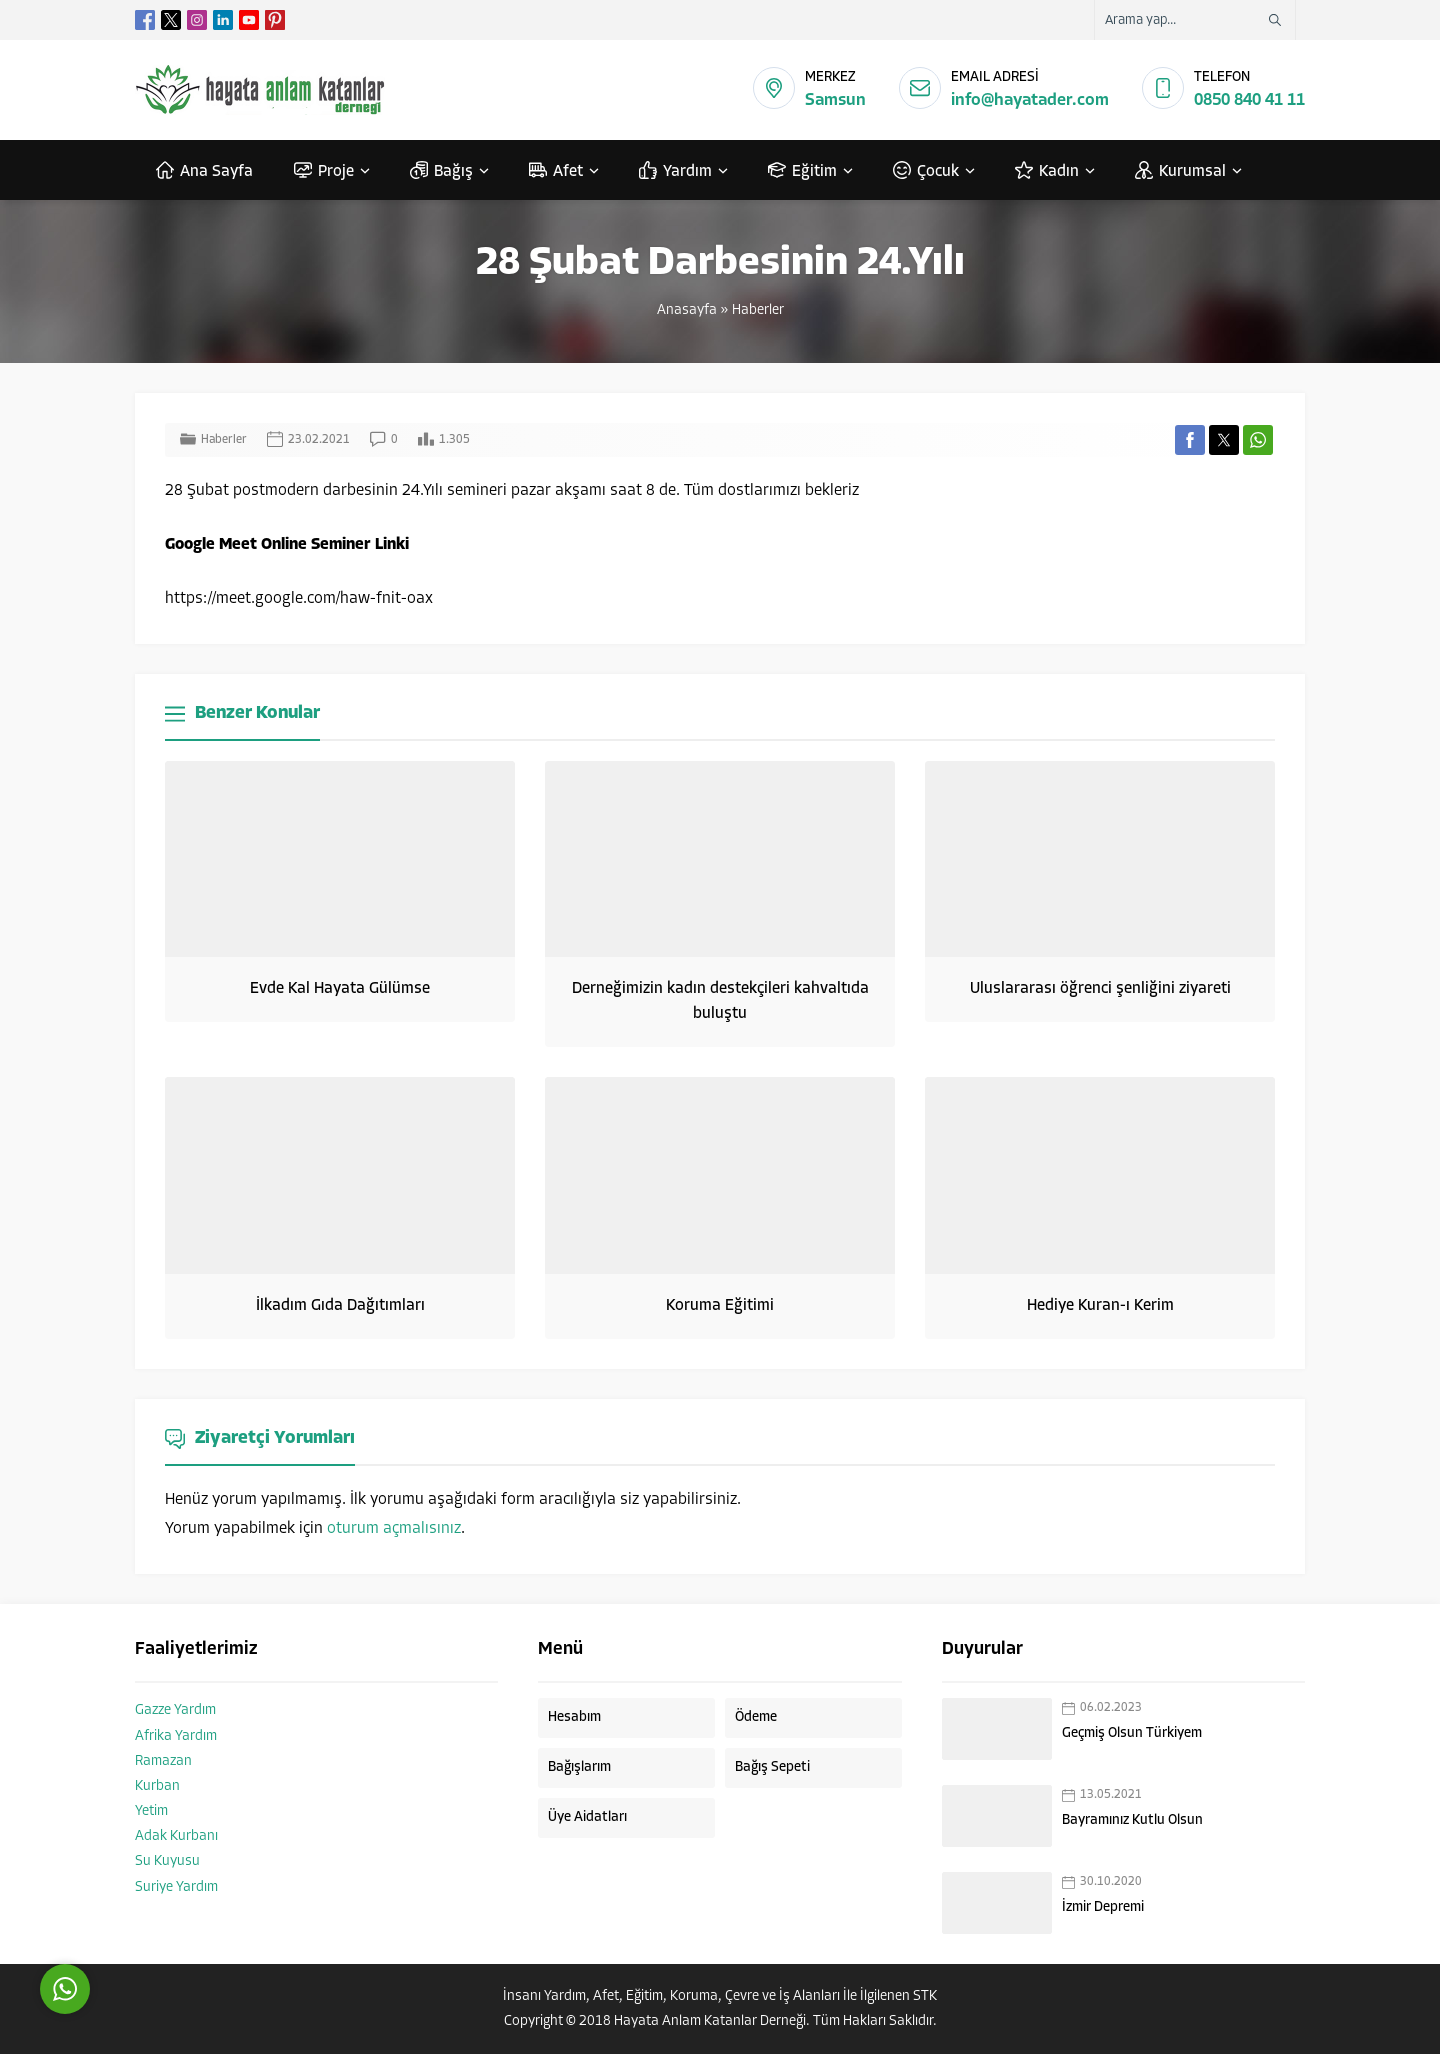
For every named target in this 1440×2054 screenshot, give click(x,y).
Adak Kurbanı (176, 1836)
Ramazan (163, 1761)
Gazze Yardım (175, 1710)
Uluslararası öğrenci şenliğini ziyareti (1100, 989)
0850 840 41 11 (1249, 100)
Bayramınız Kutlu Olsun (1132, 1820)
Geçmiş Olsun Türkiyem (1132, 1733)
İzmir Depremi (1103, 1907)
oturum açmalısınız (394, 1529)
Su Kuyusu (167, 1861)
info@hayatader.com (1030, 100)
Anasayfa (687, 310)
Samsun (835, 100)
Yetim (151, 1811)
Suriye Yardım (176, 1887)
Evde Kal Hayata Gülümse (340, 989)
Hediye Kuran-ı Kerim (1100, 1306)
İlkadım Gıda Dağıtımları (340, 1306)
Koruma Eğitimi (720, 1306)
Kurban (157, 1786)
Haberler (758, 310)
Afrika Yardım (176, 1736)
